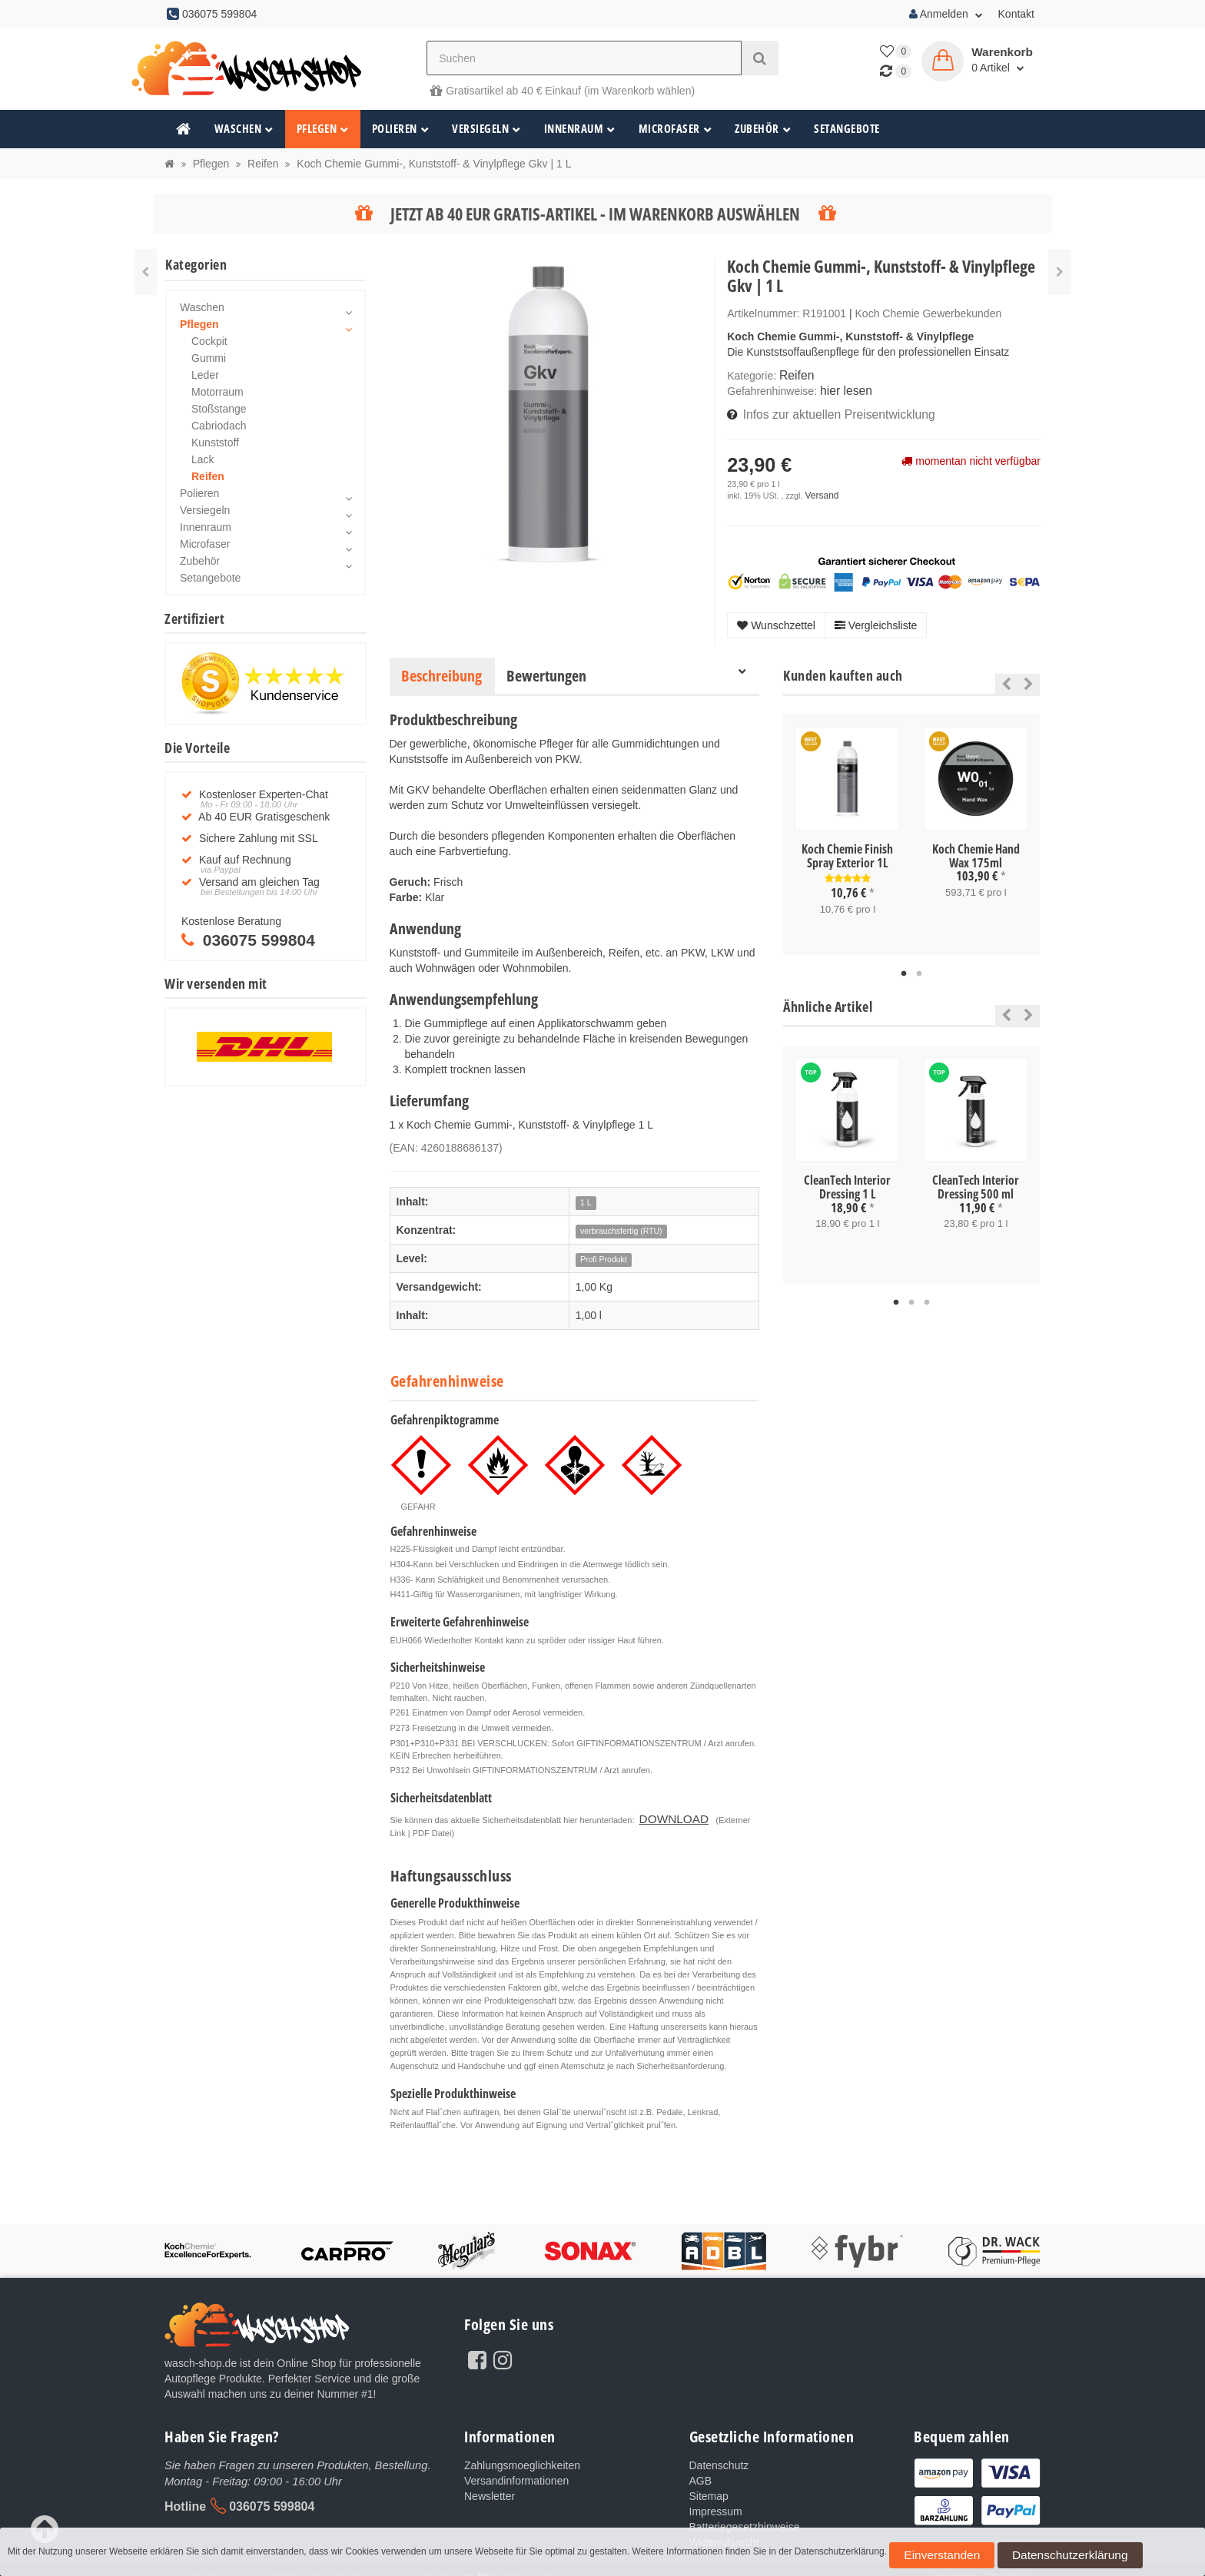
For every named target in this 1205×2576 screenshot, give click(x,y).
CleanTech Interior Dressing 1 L (847, 1177)
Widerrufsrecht (724, 2530)
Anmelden (946, 14)
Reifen (794, 375)
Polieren (401, 129)
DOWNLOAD (664, 1808)
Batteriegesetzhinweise (744, 2514)
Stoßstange (219, 409)
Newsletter (489, 2484)
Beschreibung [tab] (441, 668)
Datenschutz (719, 2453)
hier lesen (843, 389)
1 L (586, 1195)
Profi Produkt (603, 1252)
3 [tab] (926, 1291)
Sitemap (709, 2484)
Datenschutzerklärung (1009, 2559)
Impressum (715, 2499)
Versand (820, 488)
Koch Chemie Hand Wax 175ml (976, 849)
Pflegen (323, 129)
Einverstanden (923, 2559)
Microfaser (675, 129)
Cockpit (209, 341)
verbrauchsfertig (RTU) (621, 1223)
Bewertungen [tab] (546, 668)
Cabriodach (219, 425)
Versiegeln (486, 129)
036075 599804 (271, 2492)
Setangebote (847, 129)
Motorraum (217, 392)
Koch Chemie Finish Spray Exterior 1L (847, 849)
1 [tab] (903, 965)
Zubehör (763, 129)
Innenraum (580, 129)
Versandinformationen (516, 2468)
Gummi (208, 358)
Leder (205, 375)
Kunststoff (215, 442)
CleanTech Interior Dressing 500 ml (975, 1177)
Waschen (244, 129)
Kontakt (1016, 14)
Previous (1002, 677)
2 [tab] (919, 965)
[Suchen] (584, 58)
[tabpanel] (847, 826)
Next (1028, 677)
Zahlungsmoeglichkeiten (522, 2453)
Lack (202, 459)
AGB (700, 2468)
